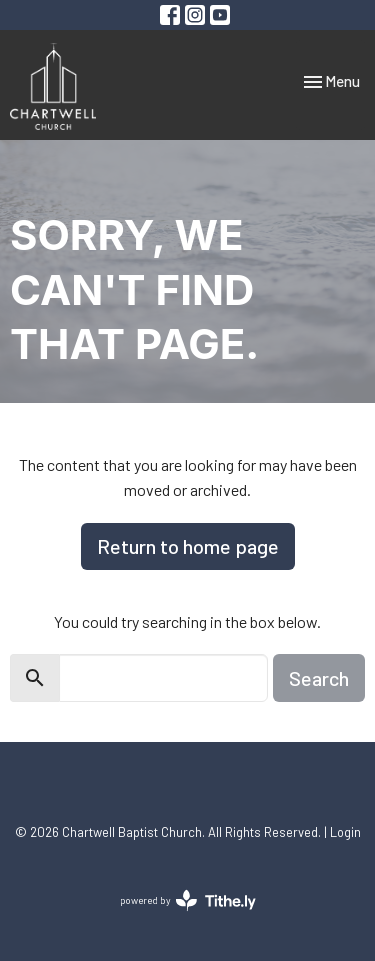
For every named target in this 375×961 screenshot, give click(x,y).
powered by (188, 900)
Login (345, 832)
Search (319, 678)
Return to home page (188, 546)
